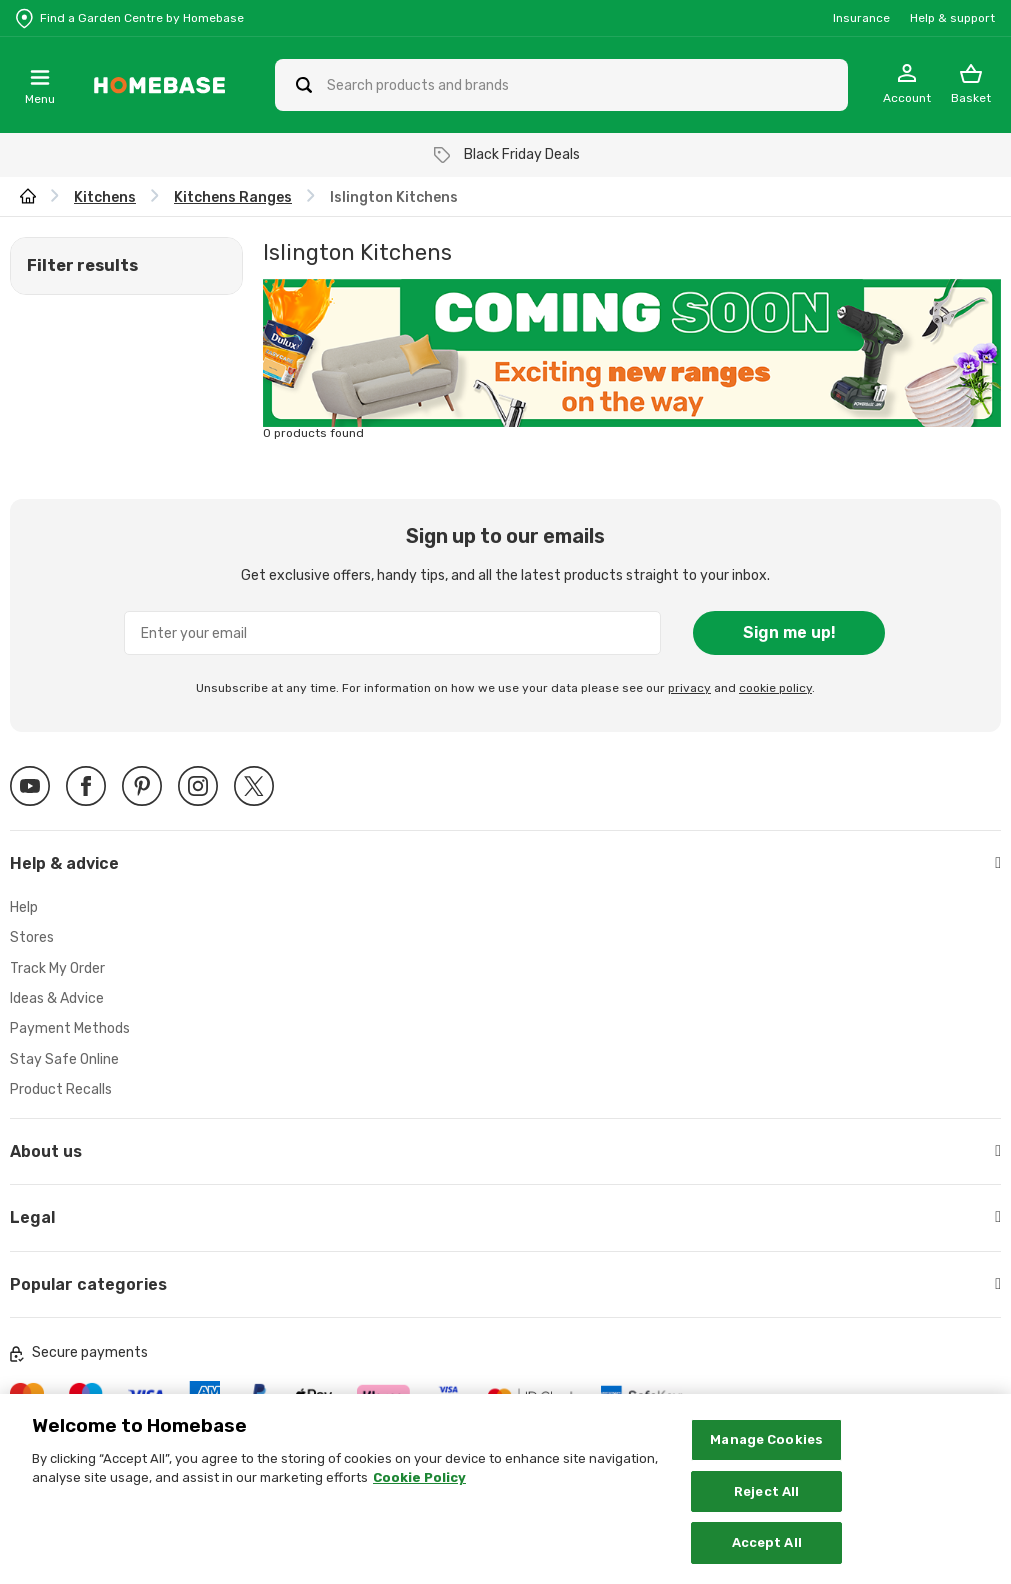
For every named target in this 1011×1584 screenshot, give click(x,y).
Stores (32, 937)
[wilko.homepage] (28, 197)
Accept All (767, 1557)
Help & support (952, 18)
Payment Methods (70, 1028)
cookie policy (775, 688)
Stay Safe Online (64, 1059)
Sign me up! (789, 632)
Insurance (861, 18)
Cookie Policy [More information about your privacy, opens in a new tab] (419, 1492)
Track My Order (57, 968)
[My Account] (907, 85)
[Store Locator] (130, 18)
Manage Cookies (766, 1453)
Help (24, 907)
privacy (689, 688)
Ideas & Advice (57, 998)
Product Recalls (61, 1089)
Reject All (766, 1505)
